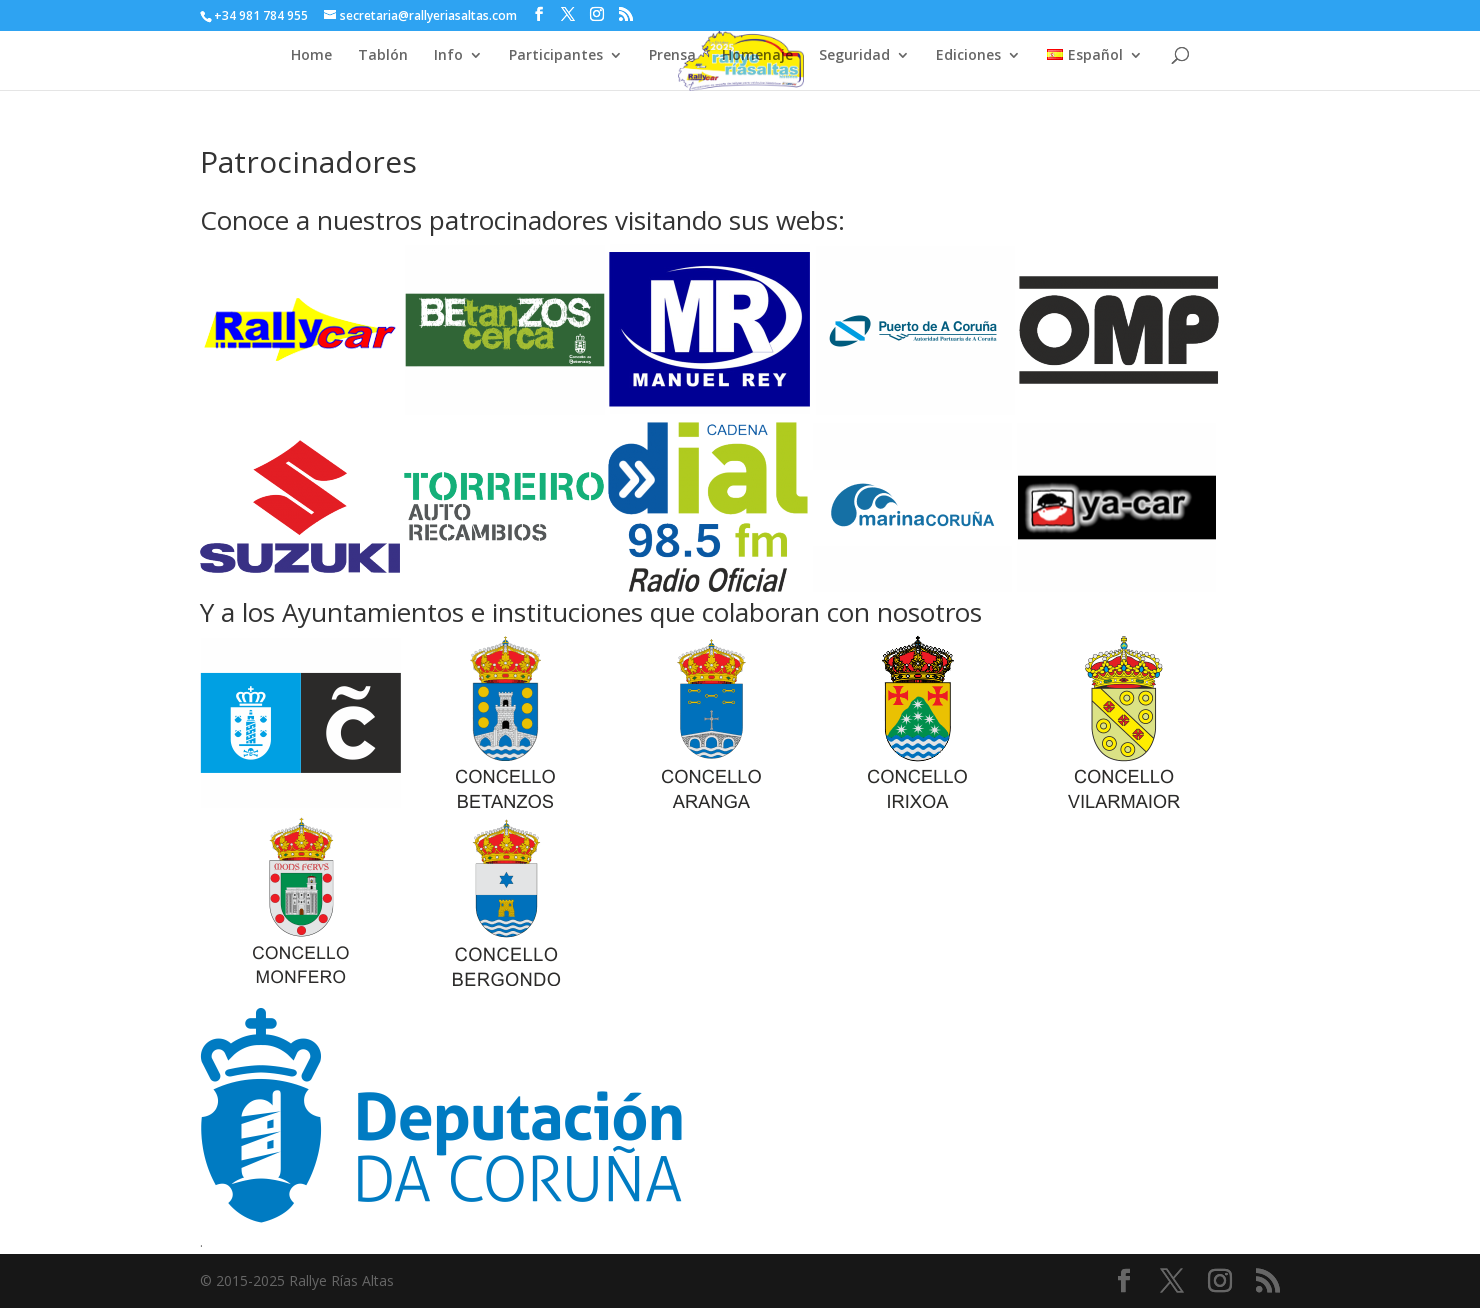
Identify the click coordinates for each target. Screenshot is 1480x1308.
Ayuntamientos (373, 612)
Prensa (672, 56)
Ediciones (968, 56)
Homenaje (757, 56)
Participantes (556, 56)
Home (311, 56)
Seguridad (854, 56)
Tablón (383, 56)
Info (448, 56)
